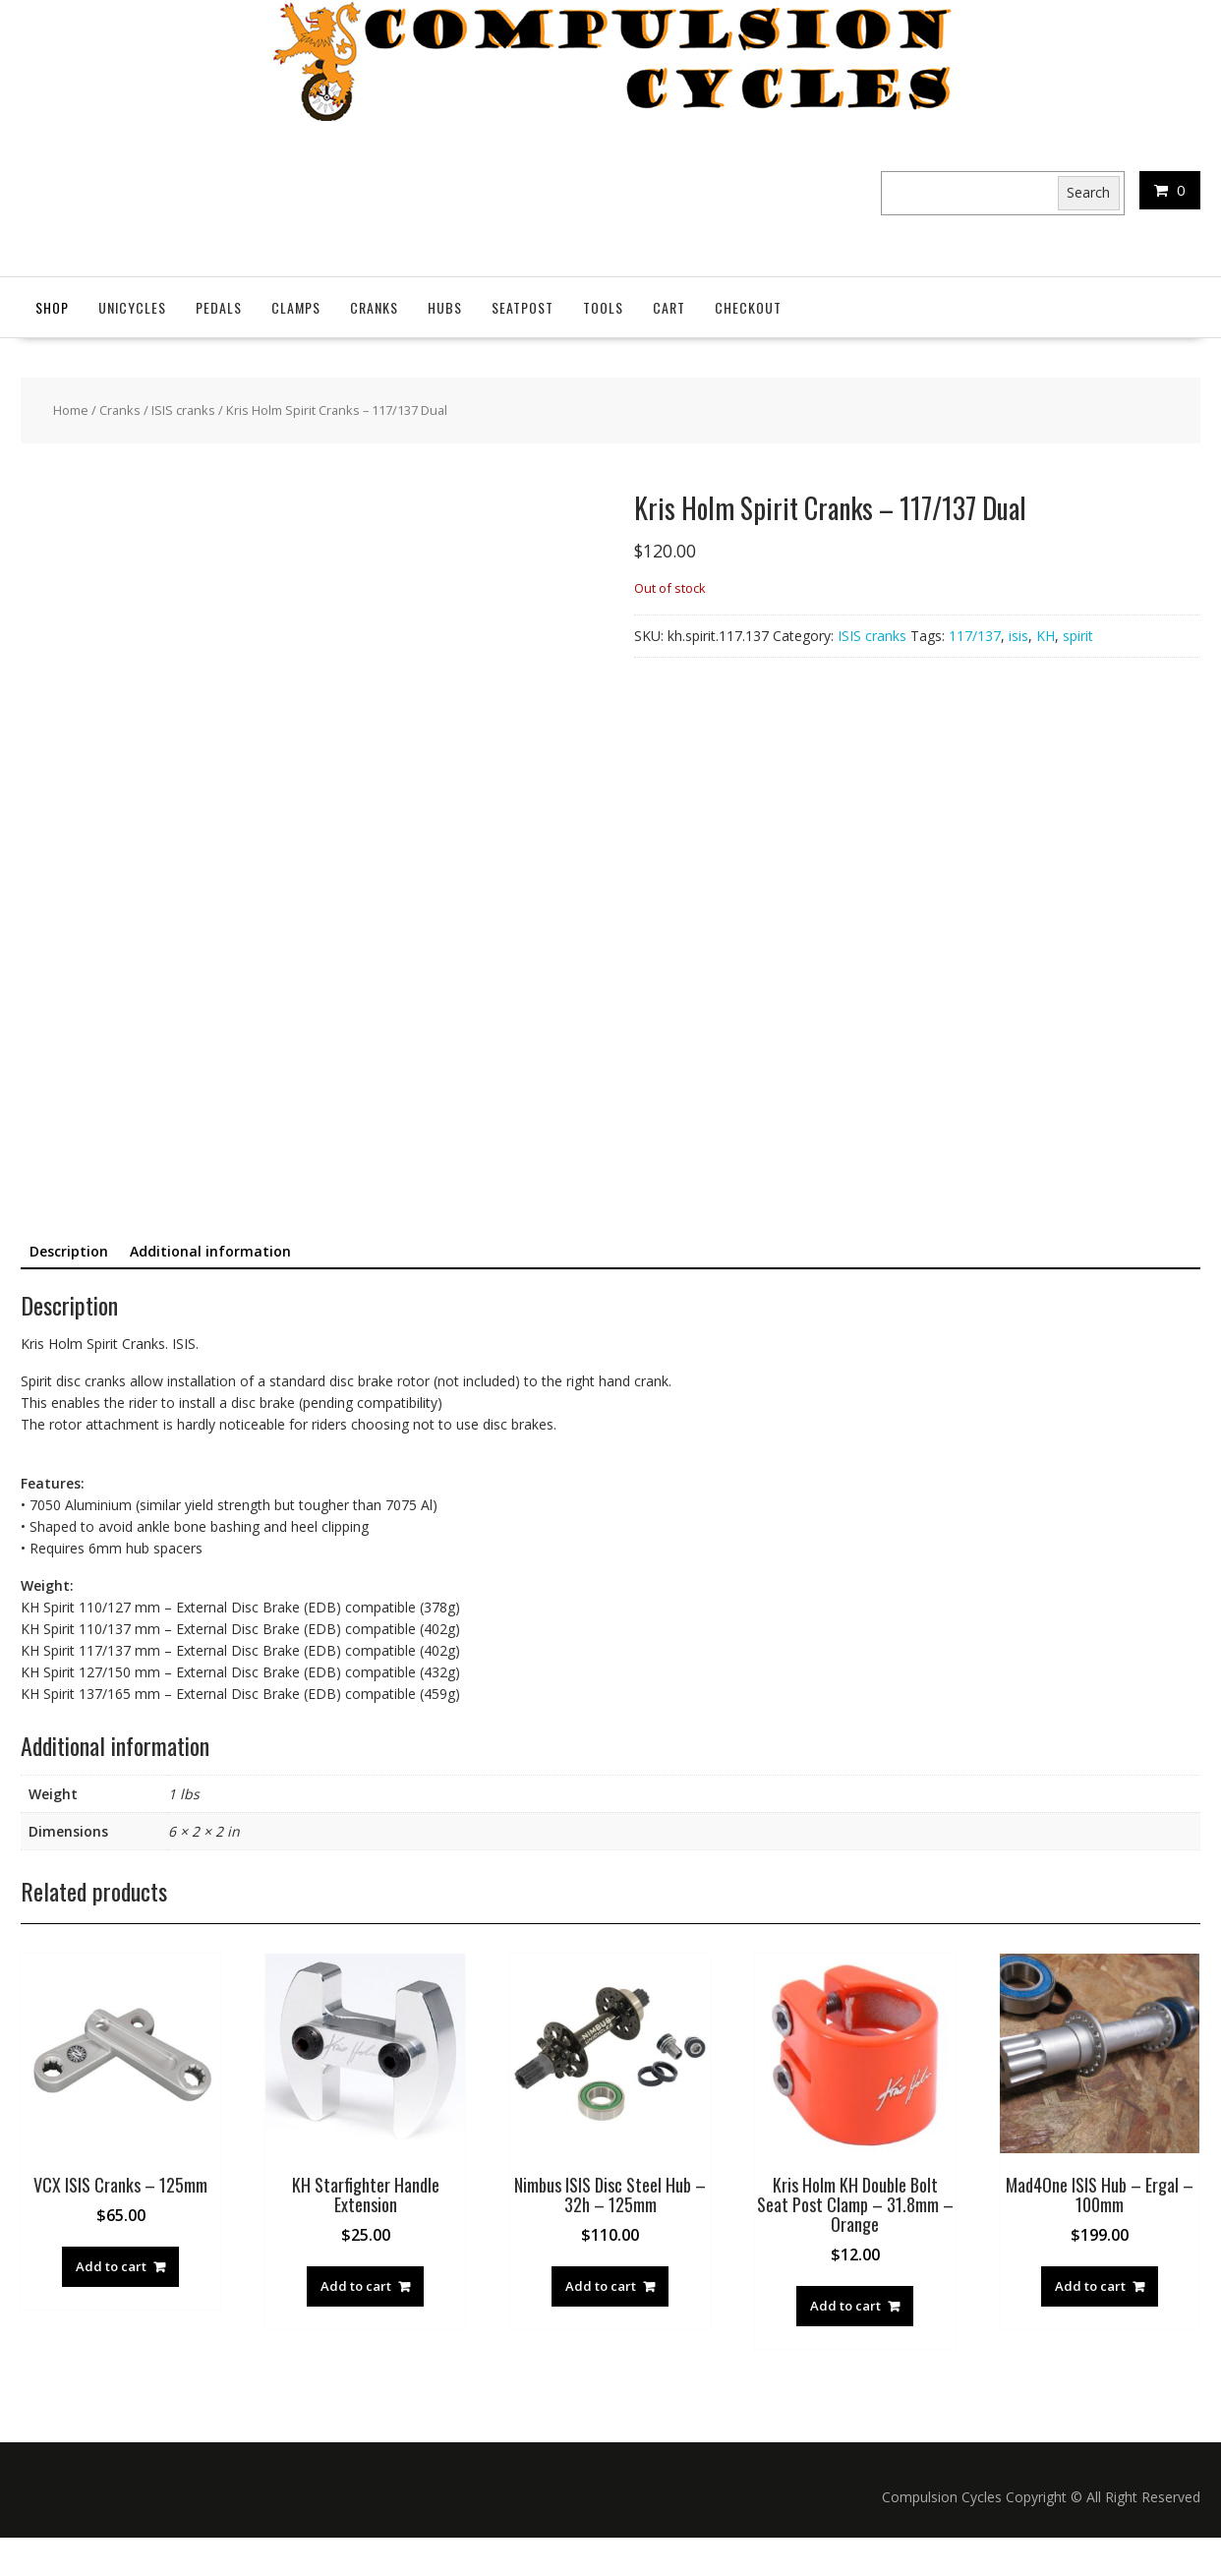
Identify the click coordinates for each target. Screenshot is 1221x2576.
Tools (603, 307)
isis (1018, 635)
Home (70, 410)
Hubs (445, 307)
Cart (669, 307)
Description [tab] (68, 1289)
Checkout (748, 307)
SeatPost (522, 307)
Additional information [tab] (210, 1289)
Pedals (219, 307)
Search (1088, 192)
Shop (52, 307)
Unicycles (132, 307)
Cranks (374, 307)
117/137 (975, 635)
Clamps (295, 307)
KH (1045, 635)
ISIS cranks (183, 410)
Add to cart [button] (111, 2304)
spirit (1078, 635)
